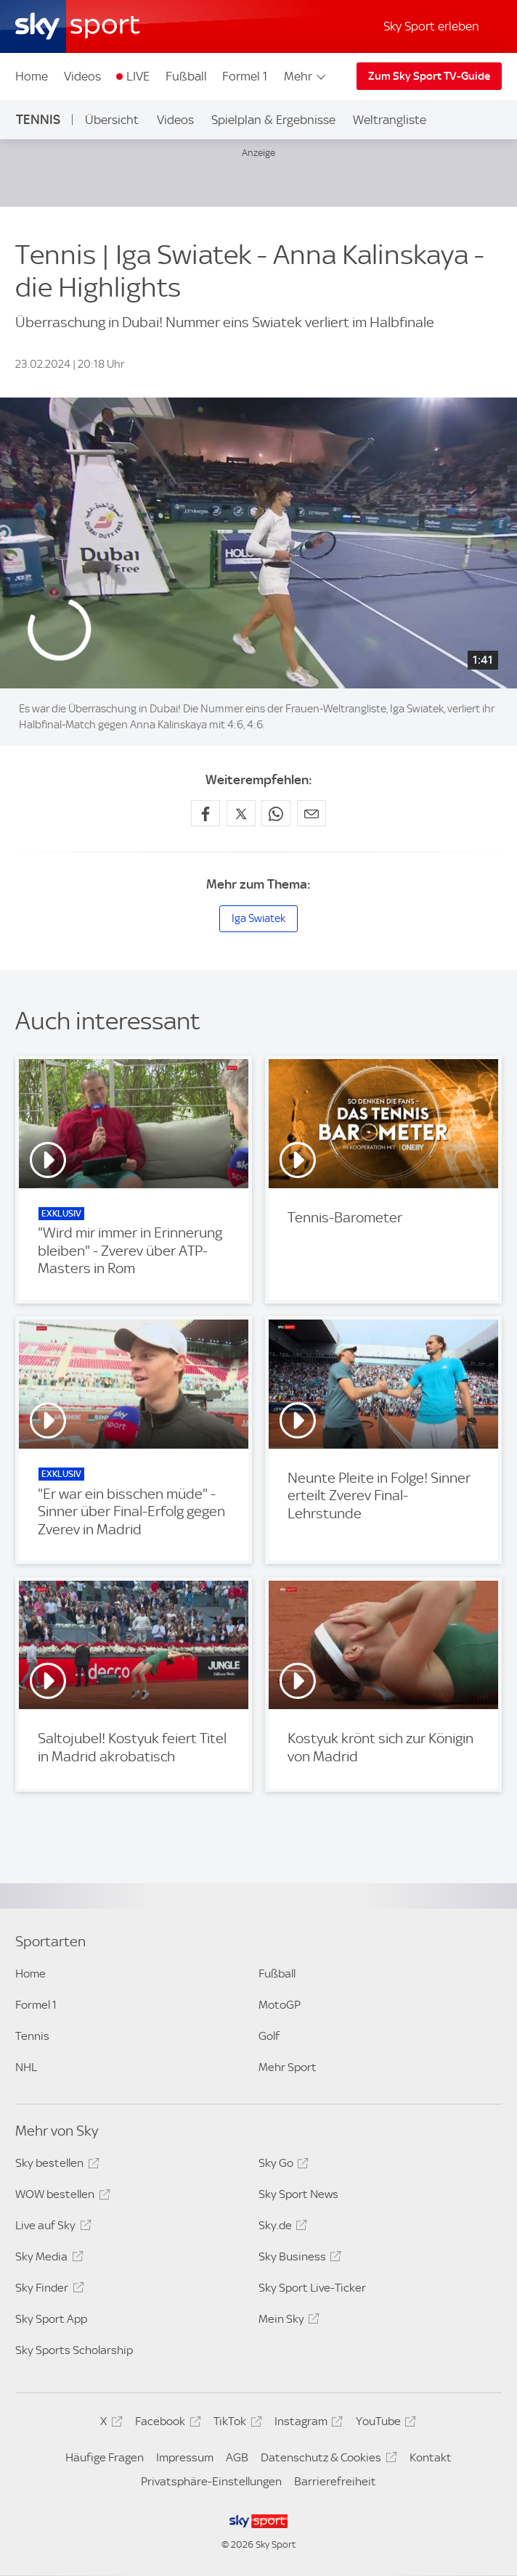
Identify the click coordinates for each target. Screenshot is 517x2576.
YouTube (384, 2423)
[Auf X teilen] (241, 813)
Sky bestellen (54, 2165)
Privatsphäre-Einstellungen (211, 2481)
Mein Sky (286, 2321)
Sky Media (46, 2259)
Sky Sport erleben (431, 26)
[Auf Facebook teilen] (205, 813)
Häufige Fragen (104, 2457)
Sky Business (297, 2259)
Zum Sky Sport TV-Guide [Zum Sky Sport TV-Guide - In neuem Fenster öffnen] (429, 76)
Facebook (165, 2423)
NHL (26, 2067)
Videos (82, 76)
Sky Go (281, 2165)
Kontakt (431, 2457)
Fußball (186, 76)
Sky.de (280, 2227)
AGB (237, 2457)
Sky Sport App (51, 2319)
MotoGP (279, 2005)
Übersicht (112, 119)
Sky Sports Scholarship (74, 2350)
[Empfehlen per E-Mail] (311, 813)
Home (31, 76)
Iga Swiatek (258, 918)
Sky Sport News (298, 2194)
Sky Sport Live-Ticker (312, 2288)
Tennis (38, 119)
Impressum (184, 2457)
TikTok (235, 2423)
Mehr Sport (287, 2067)
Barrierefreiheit (335, 2481)
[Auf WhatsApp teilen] (275, 813)
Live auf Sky (50, 2227)
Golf (269, 2036)
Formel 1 (244, 76)
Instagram (306, 2423)
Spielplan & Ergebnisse (273, 119)
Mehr (306, 76)
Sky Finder (47, 2290)
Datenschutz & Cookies (326, 2460)
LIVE (138, 76)
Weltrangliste (389, 119)
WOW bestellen (60, 2196)
